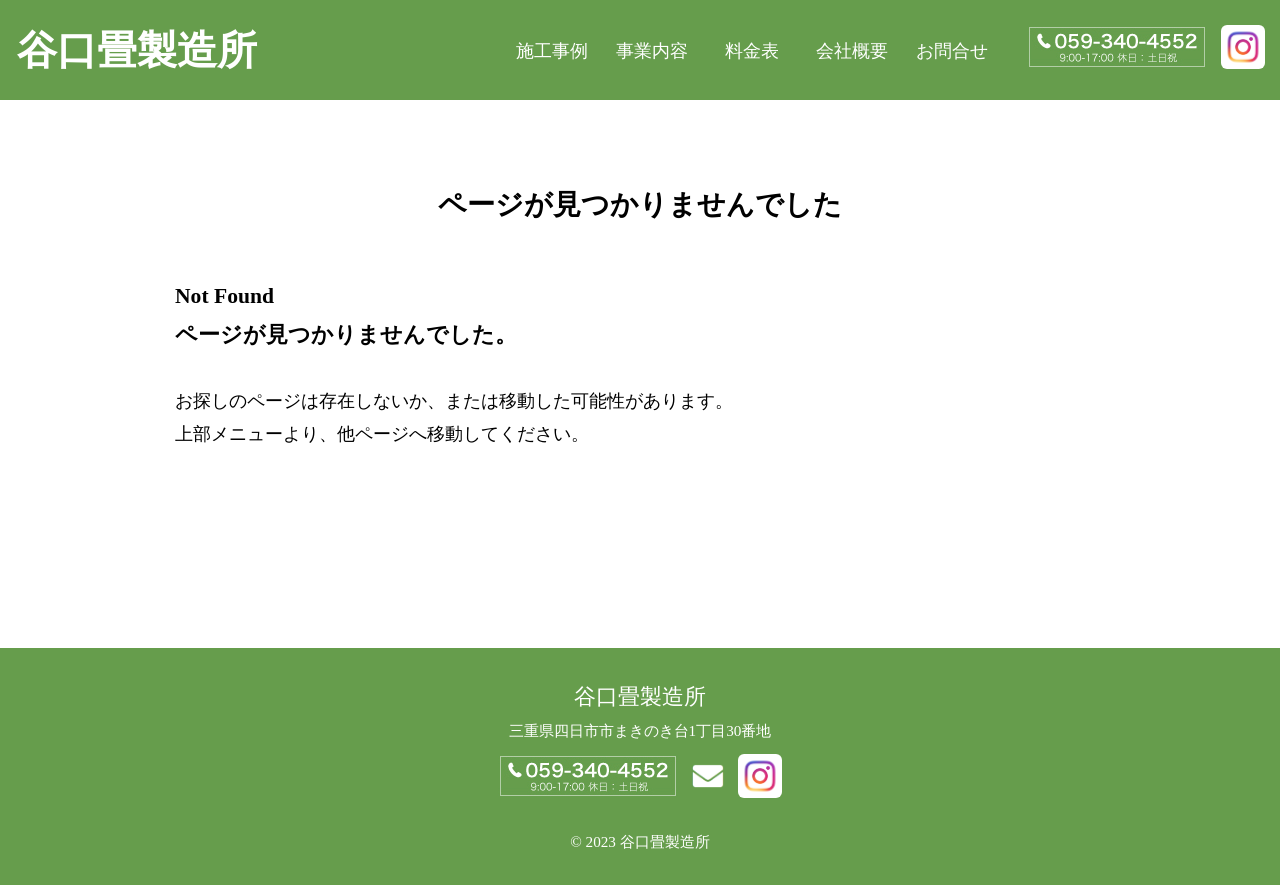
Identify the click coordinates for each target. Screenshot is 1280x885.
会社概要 (852, 51)
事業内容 (652, 51)
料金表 (752, 51)
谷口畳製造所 (137, 50)
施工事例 (552, 51)
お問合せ (952, 51)
